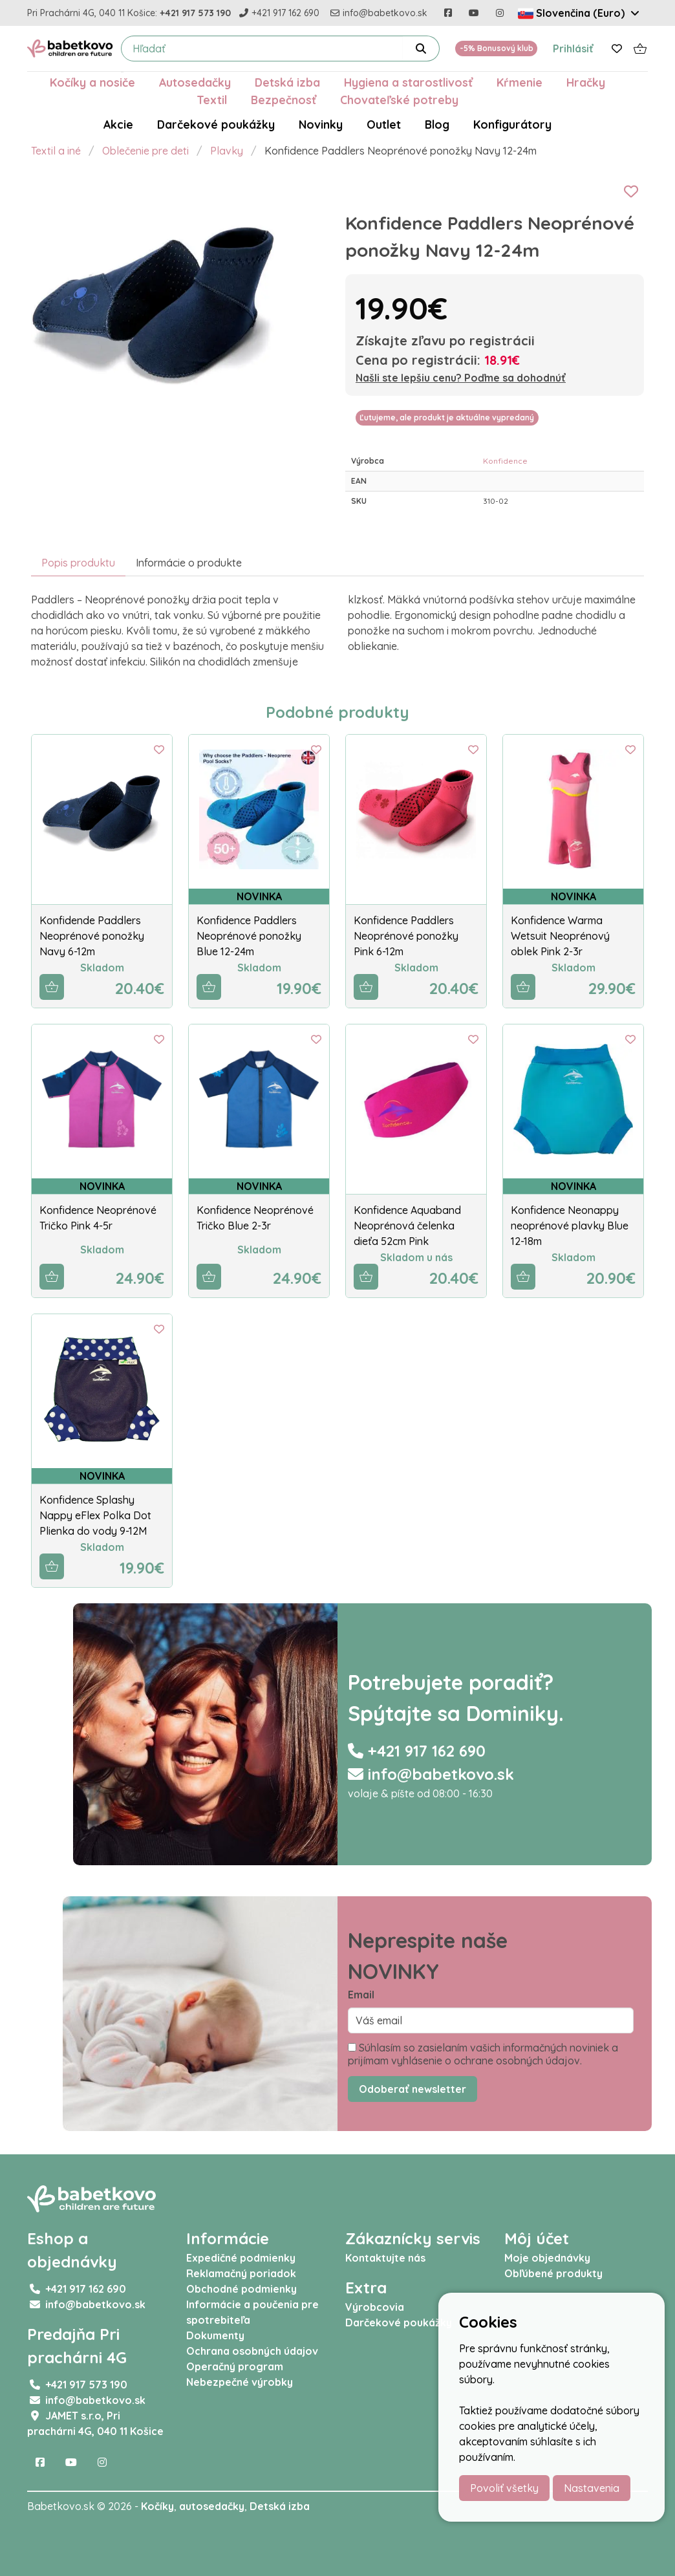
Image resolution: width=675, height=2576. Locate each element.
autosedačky (211, 2506)
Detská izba (287, 82)
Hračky (585, 82)
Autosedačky (195, 82)
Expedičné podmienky (240, 2257)
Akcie (118, 124)
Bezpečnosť (283, 99)
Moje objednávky (547, 2257)
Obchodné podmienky (241, 2288)
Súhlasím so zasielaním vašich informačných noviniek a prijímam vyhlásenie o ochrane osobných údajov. (483, 2054)
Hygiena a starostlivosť (408, 82)
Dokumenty (215, 2335)
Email (361, 1994)
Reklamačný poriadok (241, 2273)
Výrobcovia (374, 2306)
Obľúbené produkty (553, 2273)
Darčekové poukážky (216, 124)
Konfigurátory (512, 124)
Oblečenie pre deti (145, 150)
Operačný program (234, 2366)
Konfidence (505, 461)
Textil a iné (56, 150)
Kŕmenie (519, 82)
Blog (437, 124)
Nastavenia (591, 2488)
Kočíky (157, 2506)
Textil (212, 99)
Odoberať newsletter (412, 2089)
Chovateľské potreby (399, 99)
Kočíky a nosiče (92, 82)
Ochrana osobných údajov (252, 2350)
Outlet (384, 124)
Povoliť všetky (504, 2488)
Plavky (226, 150)
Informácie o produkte (189, 562)
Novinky (321, 124)
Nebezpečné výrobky (239, 2382)
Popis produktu (78, 562)
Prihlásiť (573, 48)
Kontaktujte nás (385, 2257)
